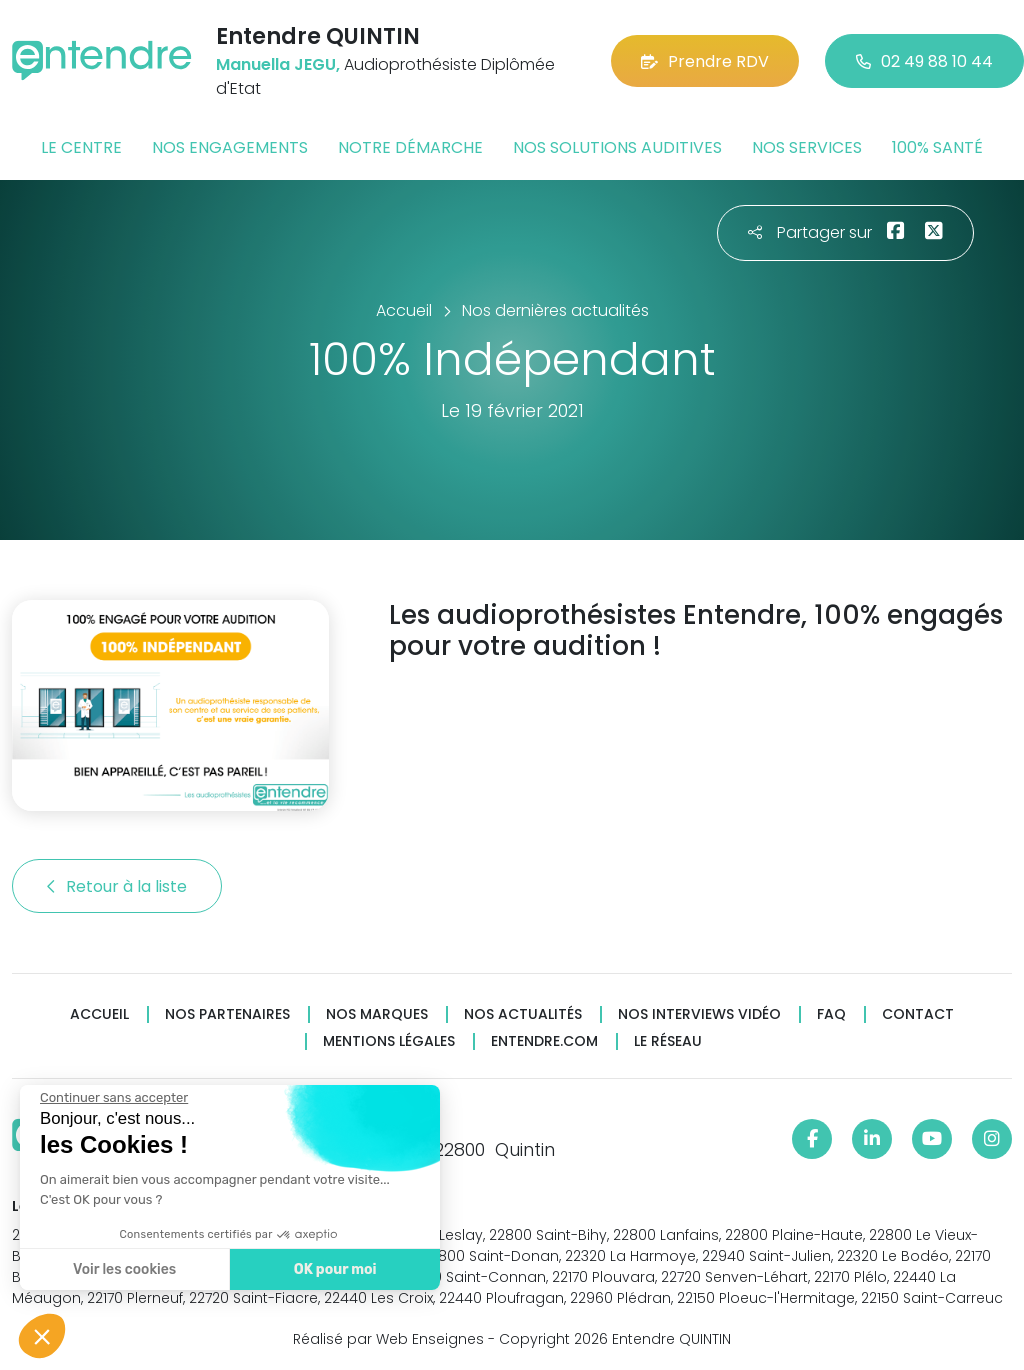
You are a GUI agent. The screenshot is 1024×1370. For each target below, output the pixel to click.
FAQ (831, 1014)
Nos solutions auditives (617, 147)
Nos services (807, 147)
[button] (42, 1336)
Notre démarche (410, 147)
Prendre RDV (705, 61)
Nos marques (377, 1014)
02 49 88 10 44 (924, 61)
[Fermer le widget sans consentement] (112, 1098)
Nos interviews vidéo (699, 1014)
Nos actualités (523, 1014)
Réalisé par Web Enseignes (388, 1339)
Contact (918, 1014)
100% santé (937, 147)
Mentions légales (389, 1041)
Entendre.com (544, 1041)
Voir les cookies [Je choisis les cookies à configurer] (122, 1269)
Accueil (99, 1014)
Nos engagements (230, 147)
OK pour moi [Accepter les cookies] (332, 1269)
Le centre (81, 147)
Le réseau (668, 1041)
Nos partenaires (227, 1014)
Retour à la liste (117, 886)
